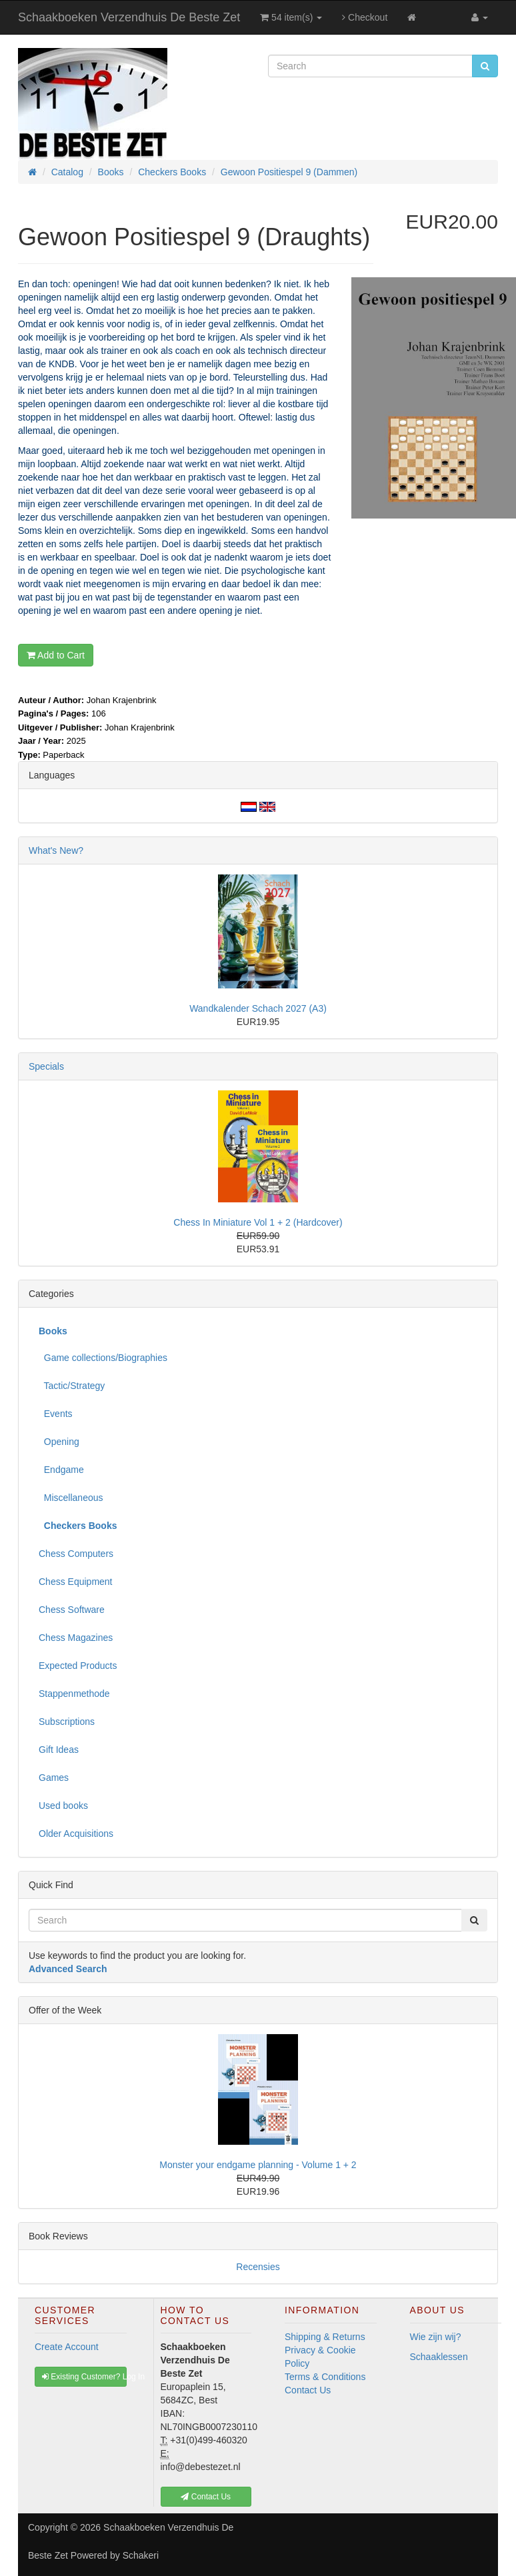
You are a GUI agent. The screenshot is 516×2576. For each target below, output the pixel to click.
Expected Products (78, 1665)
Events (56, 1413)
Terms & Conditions (325, 2376)
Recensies (257, 2266)
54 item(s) (291, 17)
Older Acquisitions (76, 1833)
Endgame (61, 1469)
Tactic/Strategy (72, 1385)
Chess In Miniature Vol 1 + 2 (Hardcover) (257, 1222)
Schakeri (141, 2555)
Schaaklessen (439, 2356)
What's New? (56, 850)
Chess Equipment (76, 1581)
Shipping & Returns (325, 2336)
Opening (59, 1441)
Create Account (67, 2346)
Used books (63, 1805)
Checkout (364, 17)
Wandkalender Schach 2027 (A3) (258, 1008)
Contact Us (308, 2390)
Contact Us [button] (206, 2496)
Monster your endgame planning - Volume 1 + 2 (257, 2164)
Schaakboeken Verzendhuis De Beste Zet (129, 17)
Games (54, 1777)
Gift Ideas (59, 1749)
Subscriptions (67, 1721)
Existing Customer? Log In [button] (84, 2376)
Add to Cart (56, 655)
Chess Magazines (76, 1637)
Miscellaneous (71, 1497)
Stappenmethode (74, 1693)
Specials (46, 1066)
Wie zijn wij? (435, 2336)
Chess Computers (76, 1553)
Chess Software (72, 1609)
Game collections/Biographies (103, 1357)
